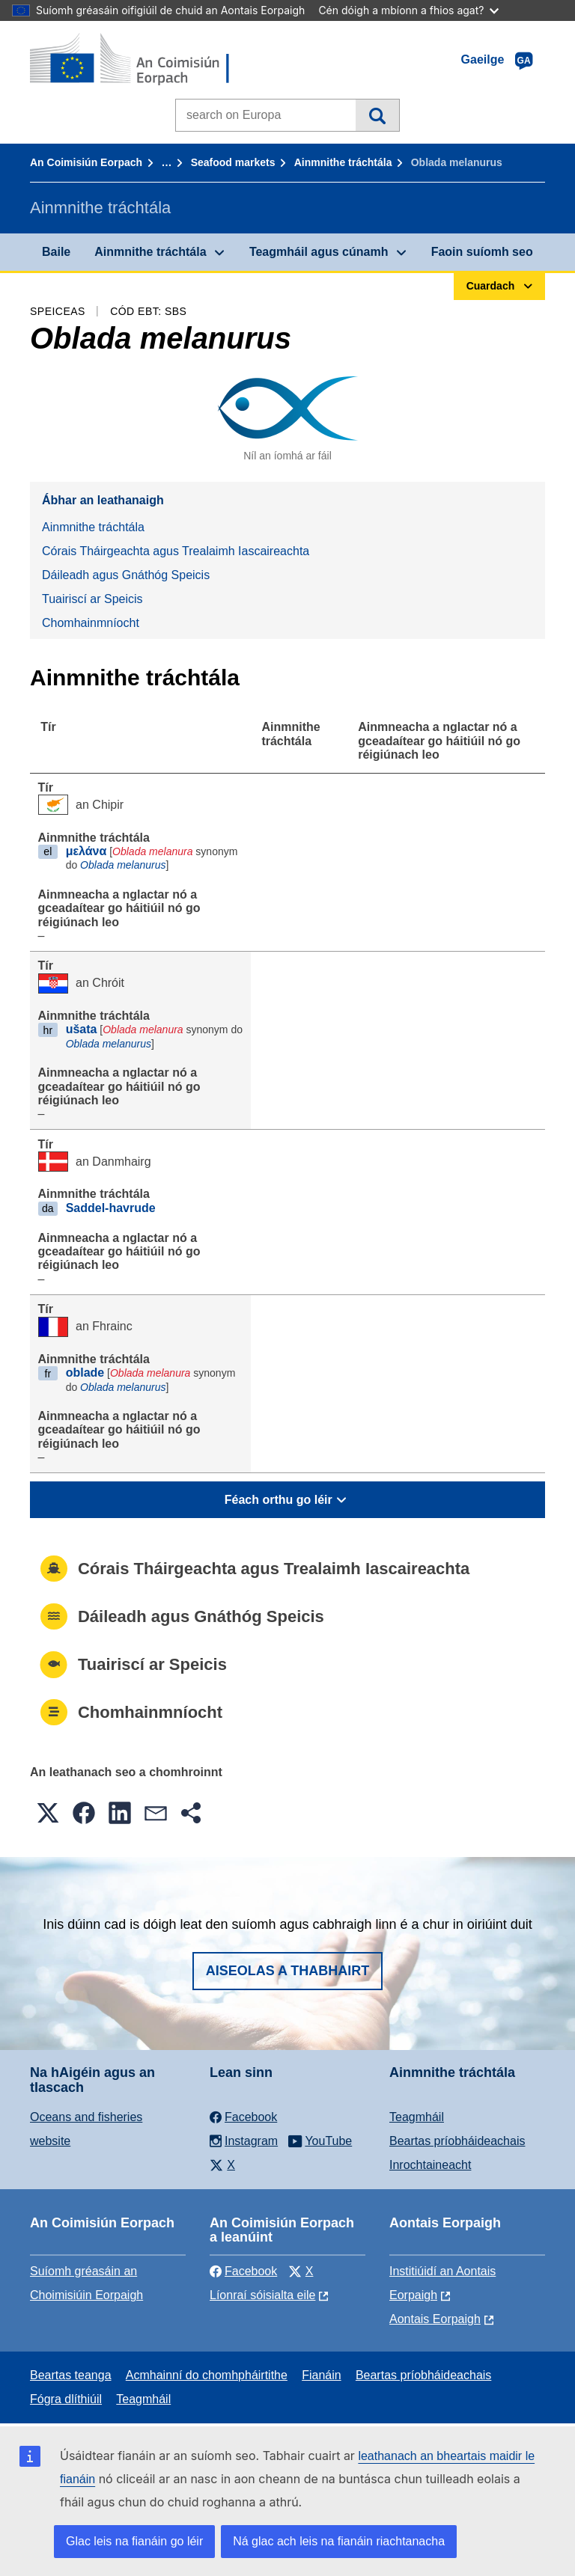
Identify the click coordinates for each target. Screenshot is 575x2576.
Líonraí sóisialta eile (262, 2295)
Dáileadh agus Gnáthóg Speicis (126, 575)
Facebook (243, 2271)
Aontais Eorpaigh (435, 2319)
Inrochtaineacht (430, 2165)
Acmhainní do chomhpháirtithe (207, 2375)
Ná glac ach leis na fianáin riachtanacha (339, 2541)
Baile (56, 251)
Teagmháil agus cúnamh (319, 251)
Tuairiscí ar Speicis (92, 599)
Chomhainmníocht (90, 623)
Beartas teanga (71, 2375)
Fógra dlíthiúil (66, 2399)
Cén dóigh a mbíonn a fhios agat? (408, 10)
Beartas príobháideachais (457, 2141)
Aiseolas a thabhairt (288, 1970)
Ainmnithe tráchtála (343, 162)
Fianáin (321, 2375)
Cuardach (377, 115)
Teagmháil (416, 2117)
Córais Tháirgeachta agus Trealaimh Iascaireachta (175, 551)
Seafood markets (233, 162)
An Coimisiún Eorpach (86, 162)
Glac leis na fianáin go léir (134, 2541)
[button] (48, 1813)
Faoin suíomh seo (482, 251)
